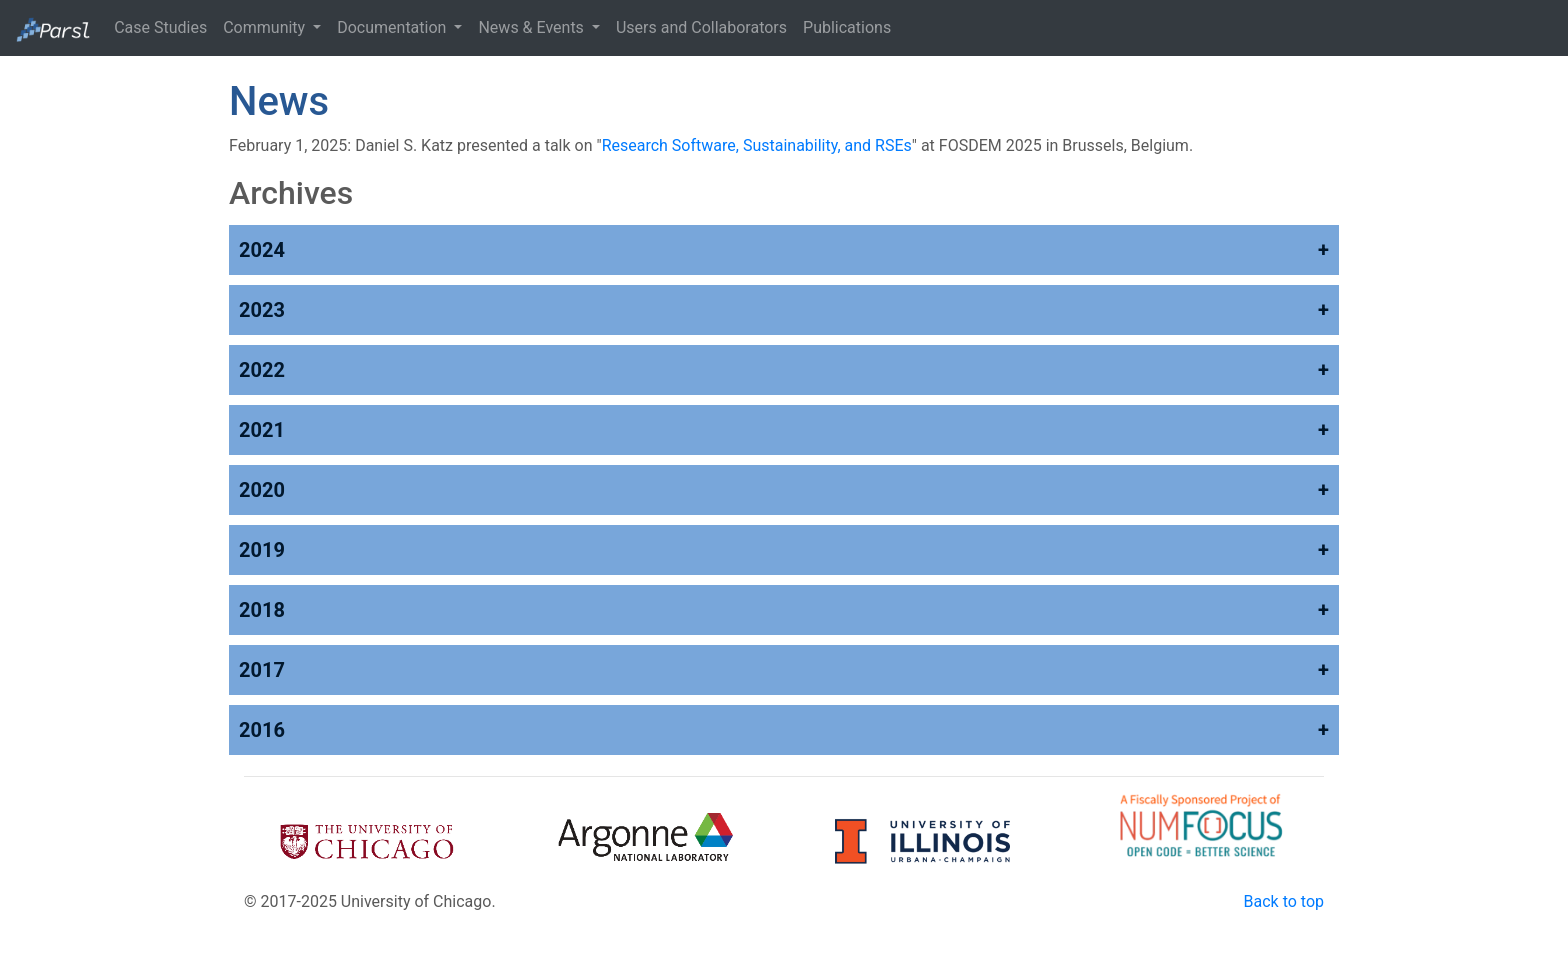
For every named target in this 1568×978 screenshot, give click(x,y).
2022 (262, 370)
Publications (847, 27)
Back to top (1284, 901)
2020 (262, 490)
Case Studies (160, 27)
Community (266, 27)
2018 (262, 610)
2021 (262, 430)
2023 (262, 310)
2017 (262, 670)
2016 (262, 730)
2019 (262, 550)
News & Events (532, 27)
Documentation (393, 27)
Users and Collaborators (701, 27)
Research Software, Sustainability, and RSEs (757, 145)
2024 (262, 250)
